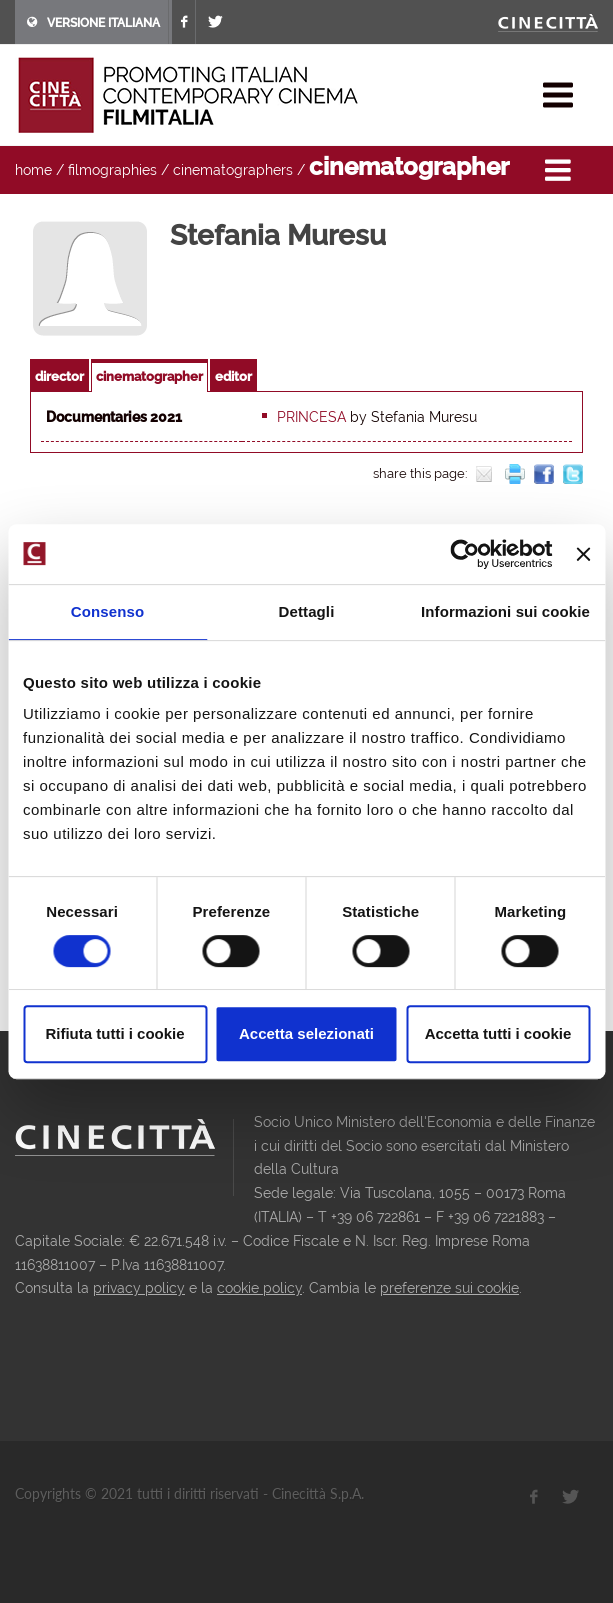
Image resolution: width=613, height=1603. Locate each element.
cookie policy (259, 1288)
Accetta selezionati (306, 1033)
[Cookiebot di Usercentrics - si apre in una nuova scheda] (465, 554)
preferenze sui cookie (449, 1288)
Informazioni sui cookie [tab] (505, 611)
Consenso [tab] (107, 611)
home (33, 170)
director (59, 376)
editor (233, 376)
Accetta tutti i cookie (498, 1033)
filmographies (112, 170)
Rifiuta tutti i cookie (114, 1033)
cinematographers (233, 170)
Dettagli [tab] (307, 611)
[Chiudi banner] (583, 554)
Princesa (311, 417)
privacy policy (139, 1288)
